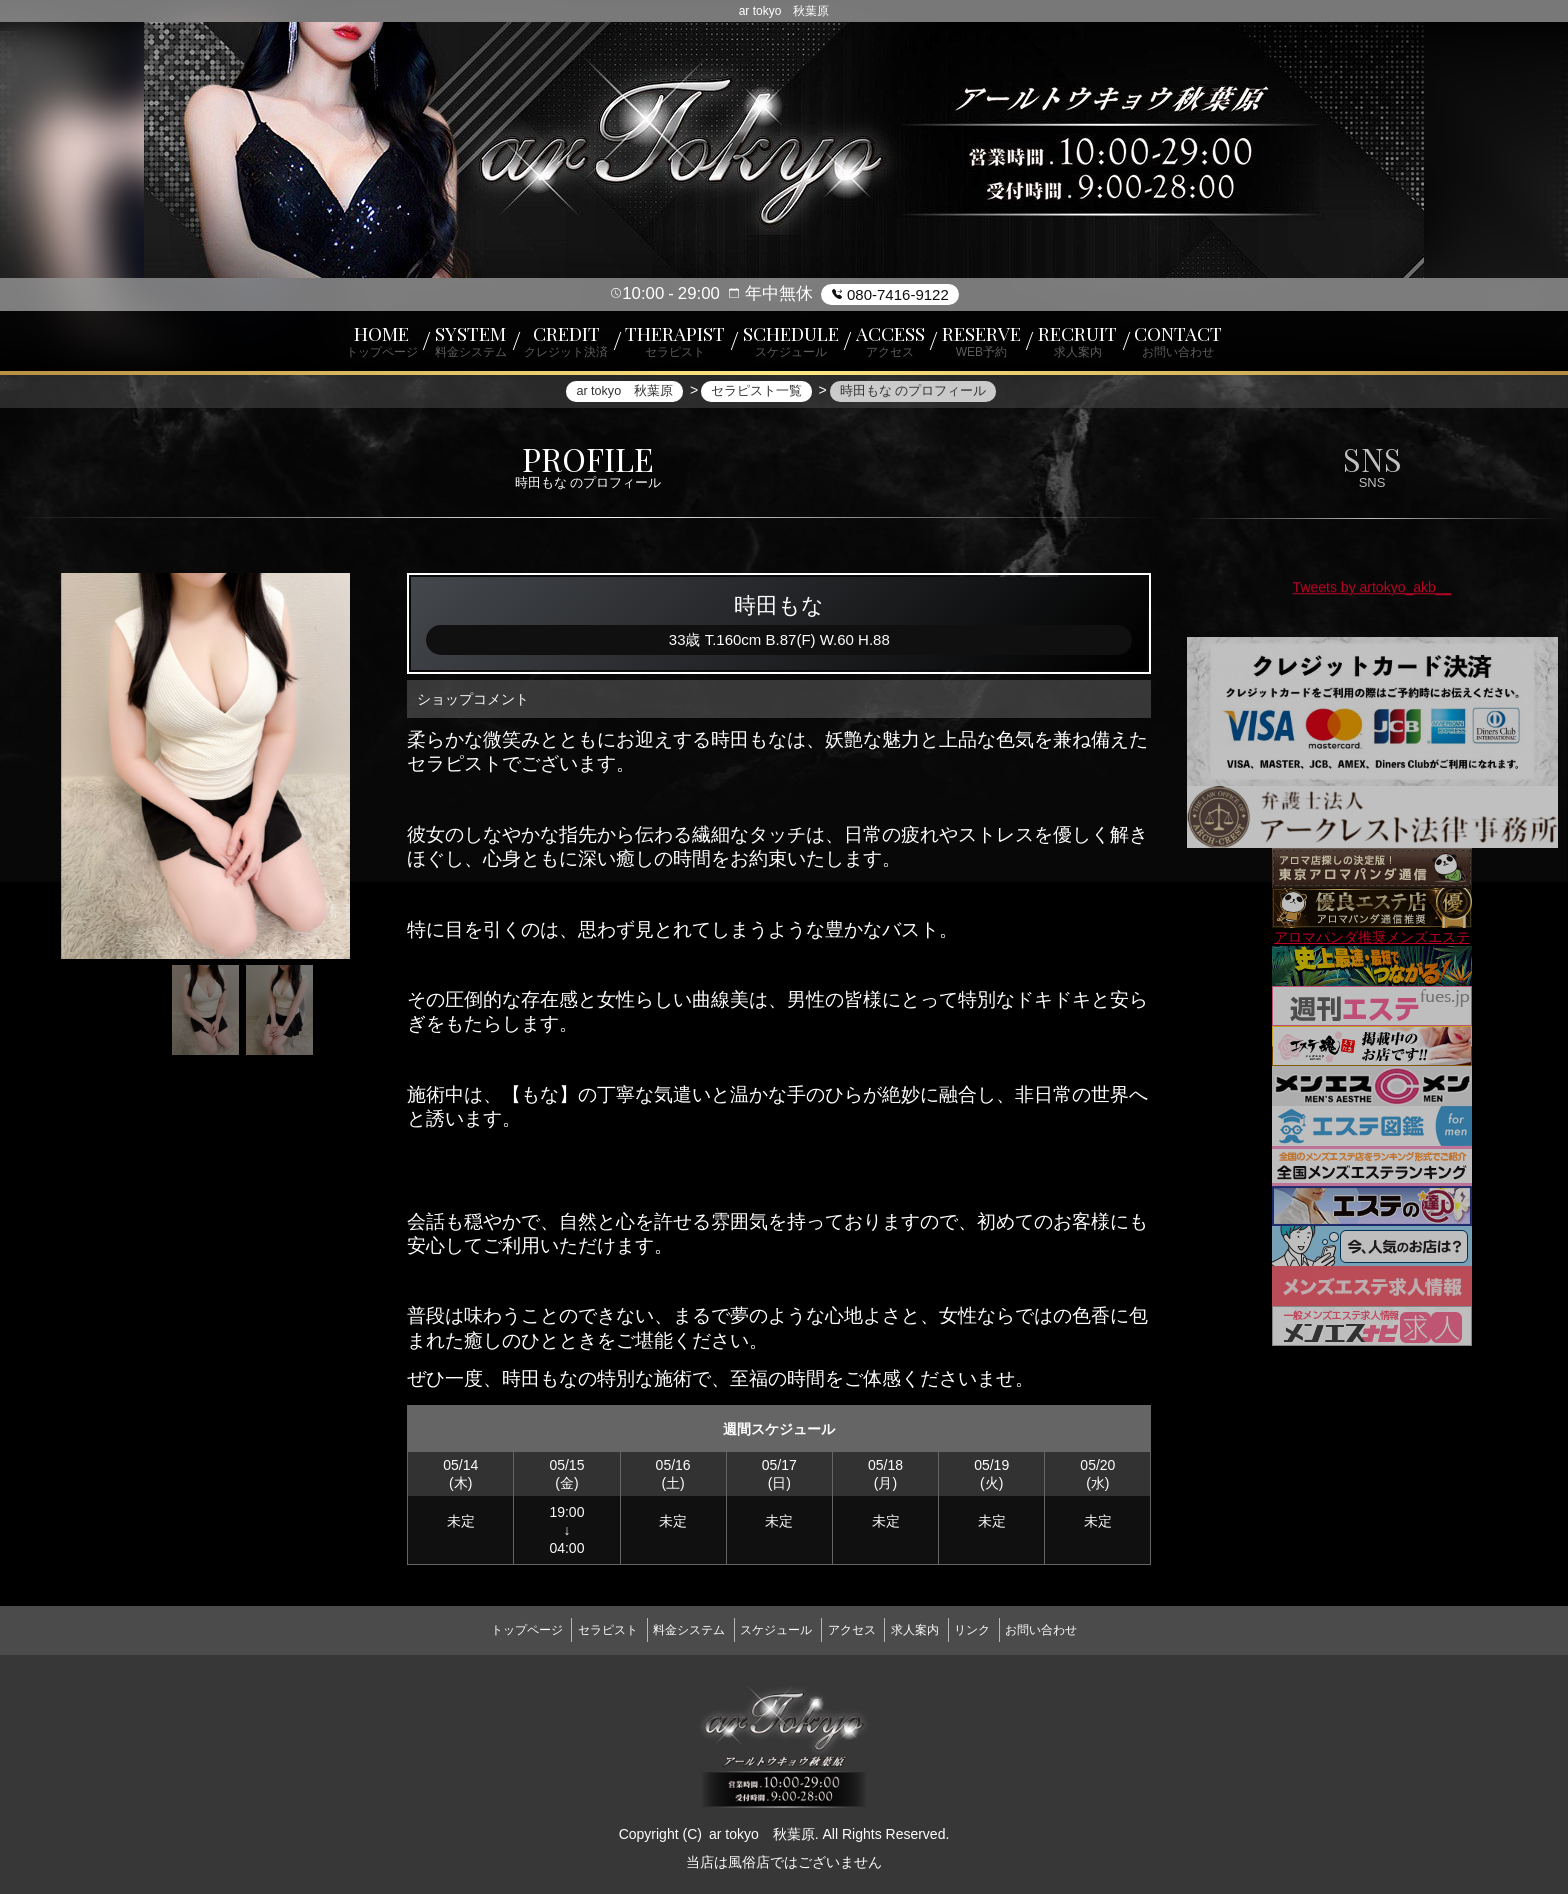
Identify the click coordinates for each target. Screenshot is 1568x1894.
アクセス (858, 1629)
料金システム (671, 1629)
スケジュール (770, 1629)
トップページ (484, 1629)
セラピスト (578, 1629)
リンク (1002, 1629)
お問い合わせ (1084, 1629)
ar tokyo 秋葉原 (762, 1827)
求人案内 (933, 1629)
